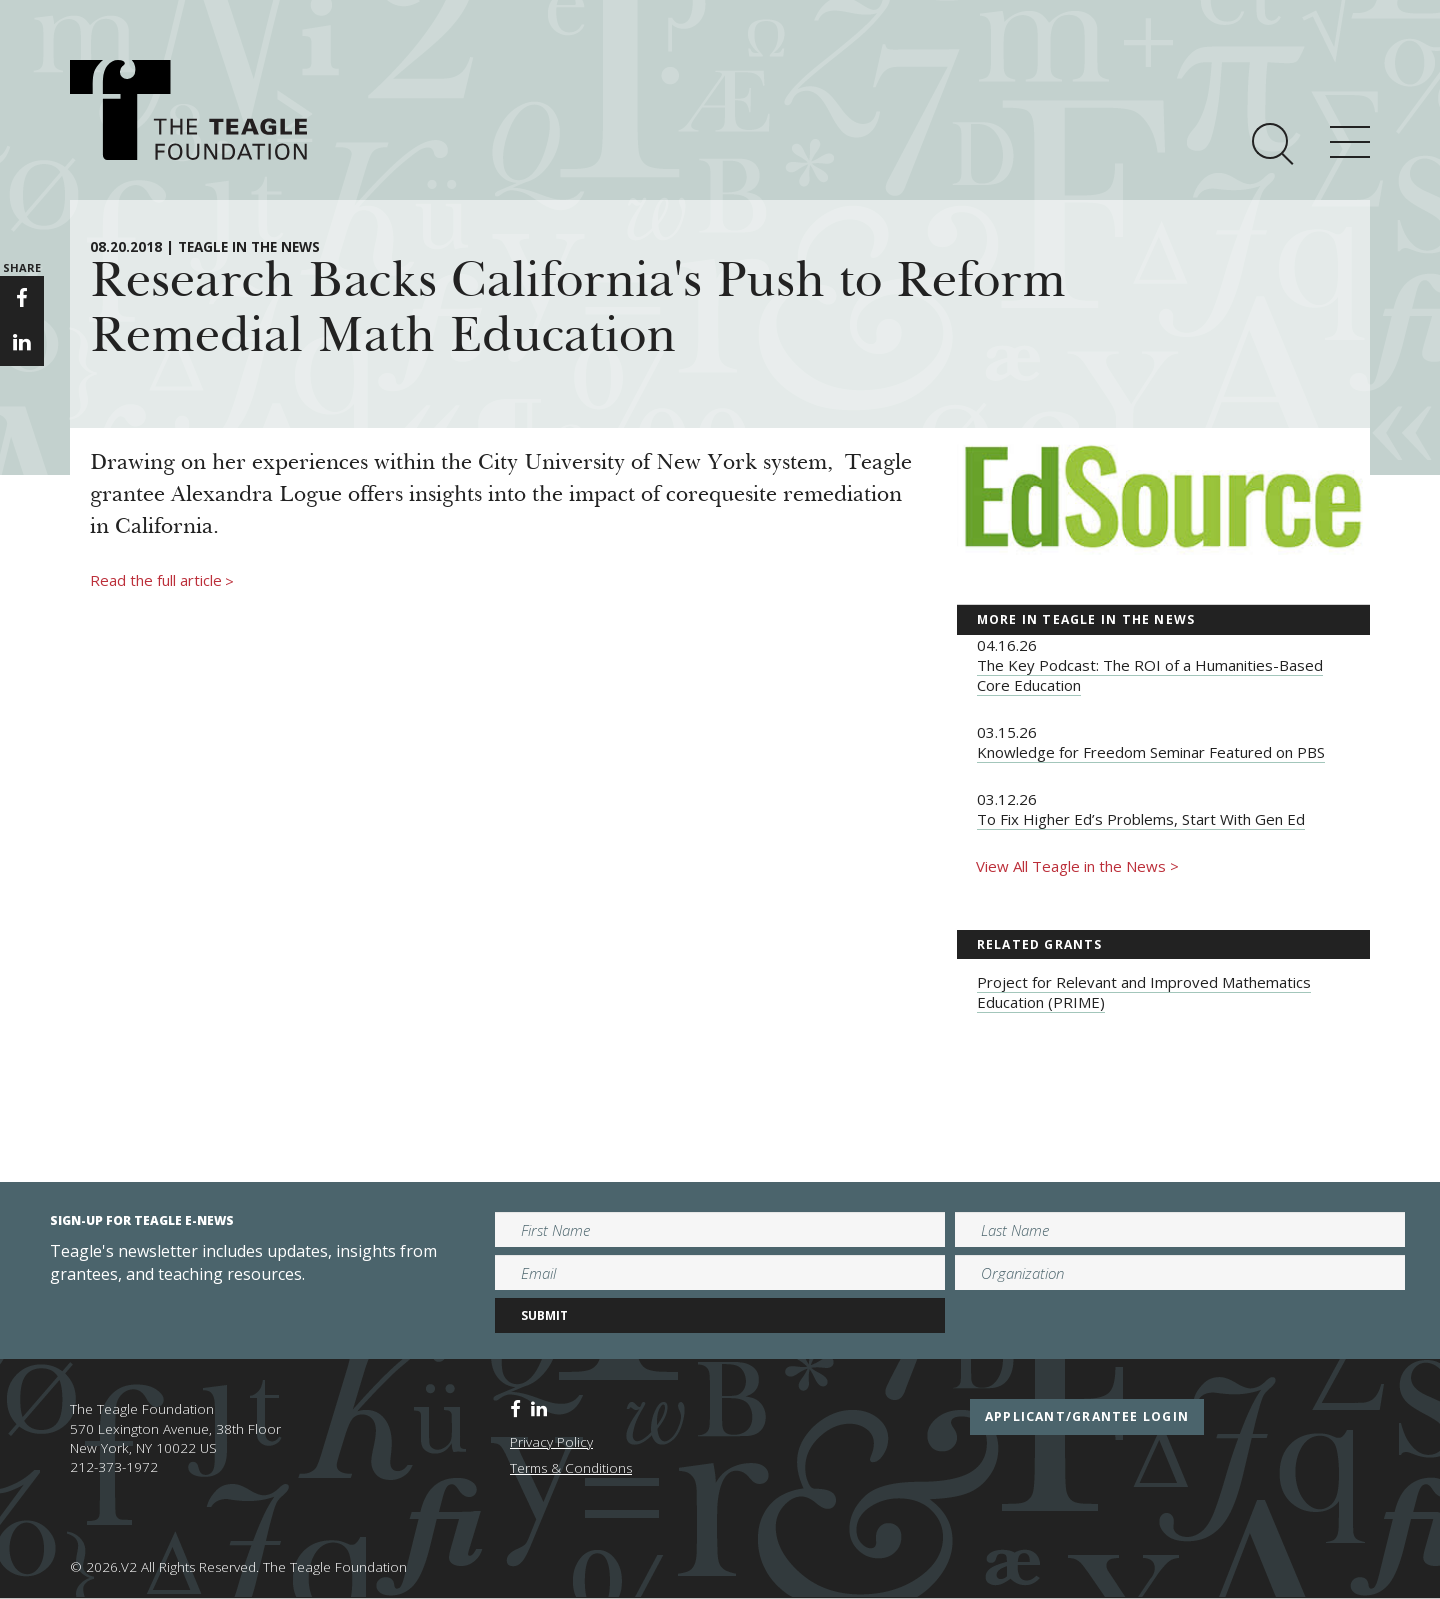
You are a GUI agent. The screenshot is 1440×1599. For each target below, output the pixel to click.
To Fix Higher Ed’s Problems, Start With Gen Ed (1141, 819)
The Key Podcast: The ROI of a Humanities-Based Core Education (1150, 675)
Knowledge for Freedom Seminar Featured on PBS (1151, 752)
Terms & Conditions (571, 1468)
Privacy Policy (551, 1442)
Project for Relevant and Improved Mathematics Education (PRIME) (1144, 992)
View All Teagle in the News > (1077, 866)
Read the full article (162, 581)
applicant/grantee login (1087, 1416)
